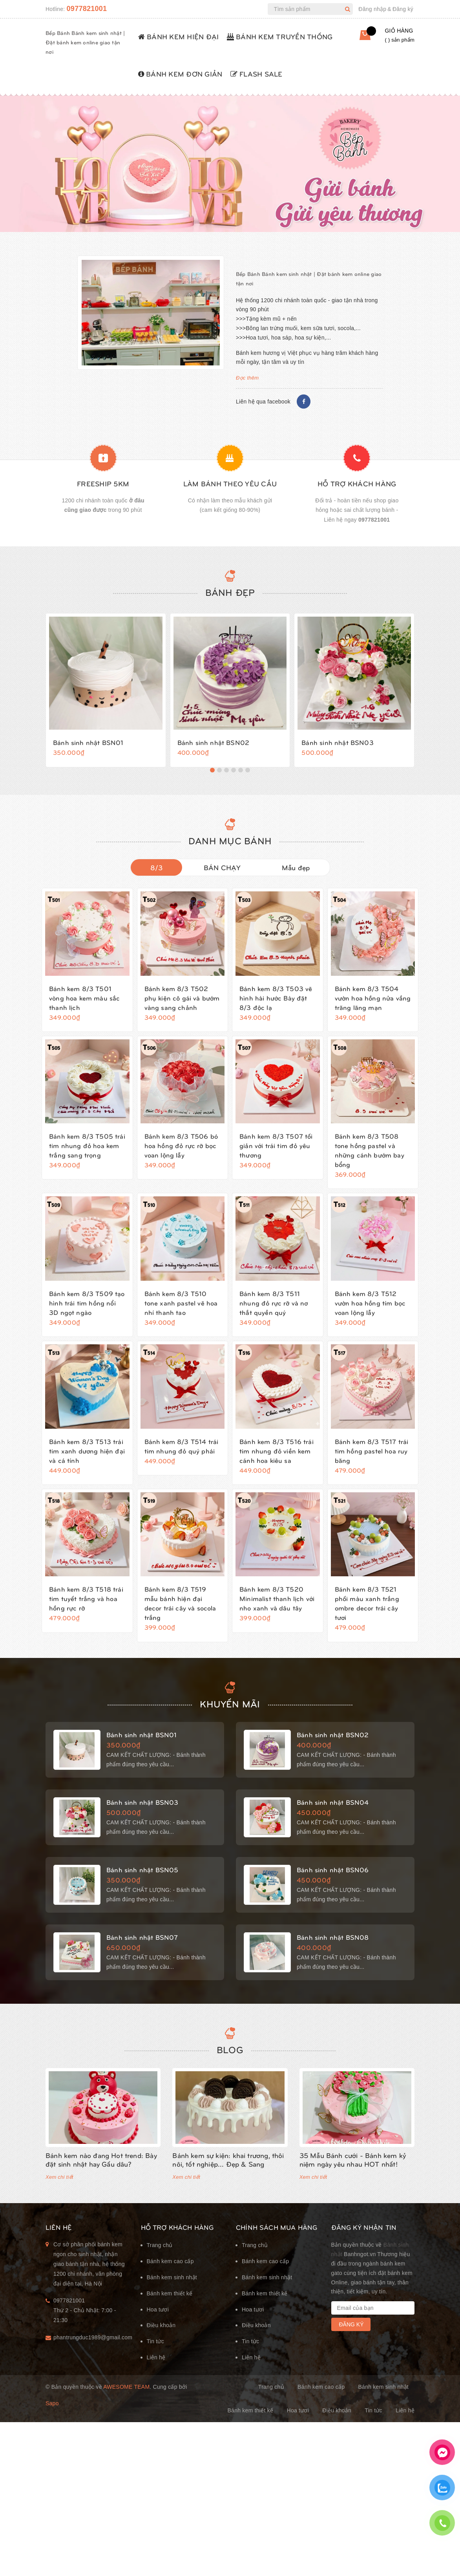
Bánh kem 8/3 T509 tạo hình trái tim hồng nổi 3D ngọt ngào (87, 1296)
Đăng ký (402, 9)
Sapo (52, 2403)
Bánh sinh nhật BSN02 (213, 733)
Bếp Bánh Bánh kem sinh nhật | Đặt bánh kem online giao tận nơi (85, 42)
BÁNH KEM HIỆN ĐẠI (178, 36)
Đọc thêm (247, 378)
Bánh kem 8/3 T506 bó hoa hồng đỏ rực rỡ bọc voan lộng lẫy (181, 1139)
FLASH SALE (256, 73)
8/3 (156, 860)
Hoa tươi (158, 2309)
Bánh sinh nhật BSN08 (333, 1934)
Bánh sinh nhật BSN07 (142, 1934)
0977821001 (87, 9)
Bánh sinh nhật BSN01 (88, 733)
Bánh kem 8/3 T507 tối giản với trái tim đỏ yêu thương (276, 1139)
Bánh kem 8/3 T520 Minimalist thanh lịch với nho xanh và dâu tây (276, 1592)
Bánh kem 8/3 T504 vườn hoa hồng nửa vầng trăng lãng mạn (373, 991)
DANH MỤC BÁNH (230, 834)
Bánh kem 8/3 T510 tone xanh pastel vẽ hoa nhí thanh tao (181, 1296)
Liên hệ (156, 2357)
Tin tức (155, 2341)
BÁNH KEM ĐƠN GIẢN (180, 73)
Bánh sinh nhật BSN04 (333, 1799)
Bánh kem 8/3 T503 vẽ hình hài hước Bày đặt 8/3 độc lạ (275, 991)
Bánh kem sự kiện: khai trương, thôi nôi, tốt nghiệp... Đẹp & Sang (228, 2159)
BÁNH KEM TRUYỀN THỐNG (280, 36)
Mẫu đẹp (296, 860)
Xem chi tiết (59, 2177)
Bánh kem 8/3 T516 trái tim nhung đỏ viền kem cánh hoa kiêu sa (276, 1444)
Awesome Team (126, 2387)
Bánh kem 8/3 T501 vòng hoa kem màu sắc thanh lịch (84, 991)
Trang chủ (160, 2245)
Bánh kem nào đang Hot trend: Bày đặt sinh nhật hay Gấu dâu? (101, 2159)
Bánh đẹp (230, 582)
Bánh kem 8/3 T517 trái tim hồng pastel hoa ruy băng (372, 1444)
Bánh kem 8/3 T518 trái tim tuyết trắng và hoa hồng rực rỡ (86, 1592)
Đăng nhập (372, 9)
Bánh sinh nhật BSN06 (333, 1866)
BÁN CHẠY (222, 860)
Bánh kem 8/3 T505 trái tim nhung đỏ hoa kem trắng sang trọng (87, 1139)
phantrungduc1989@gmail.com (91, 2337)
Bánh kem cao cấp (170, 2261)
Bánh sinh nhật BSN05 (142, 1866)
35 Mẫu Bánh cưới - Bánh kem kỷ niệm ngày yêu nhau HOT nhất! (352, 2159)
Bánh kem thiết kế (170, 2293)
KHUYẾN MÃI (230, 1700)
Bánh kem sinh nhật (172, 2277)
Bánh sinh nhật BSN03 (337, 733)
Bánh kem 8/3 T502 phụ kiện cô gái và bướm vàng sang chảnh (182, 991)
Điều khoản (161, 2325)
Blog (230, 2049)
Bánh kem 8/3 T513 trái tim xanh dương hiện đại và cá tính (87, 1444)
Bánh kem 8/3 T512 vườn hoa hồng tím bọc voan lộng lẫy (370, 1296)
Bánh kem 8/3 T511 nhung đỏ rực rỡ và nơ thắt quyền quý (273, 1296)
